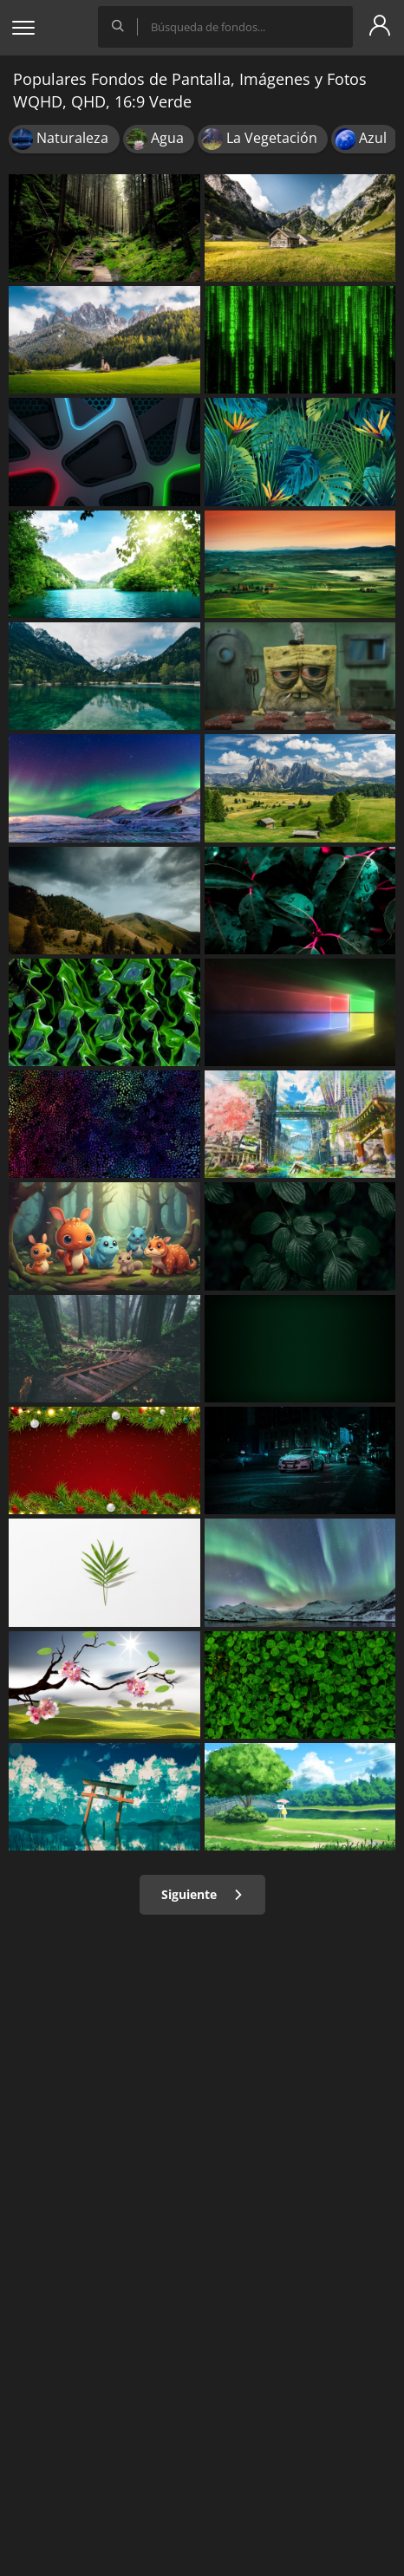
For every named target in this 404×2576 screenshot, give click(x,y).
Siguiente (202, 1894)
